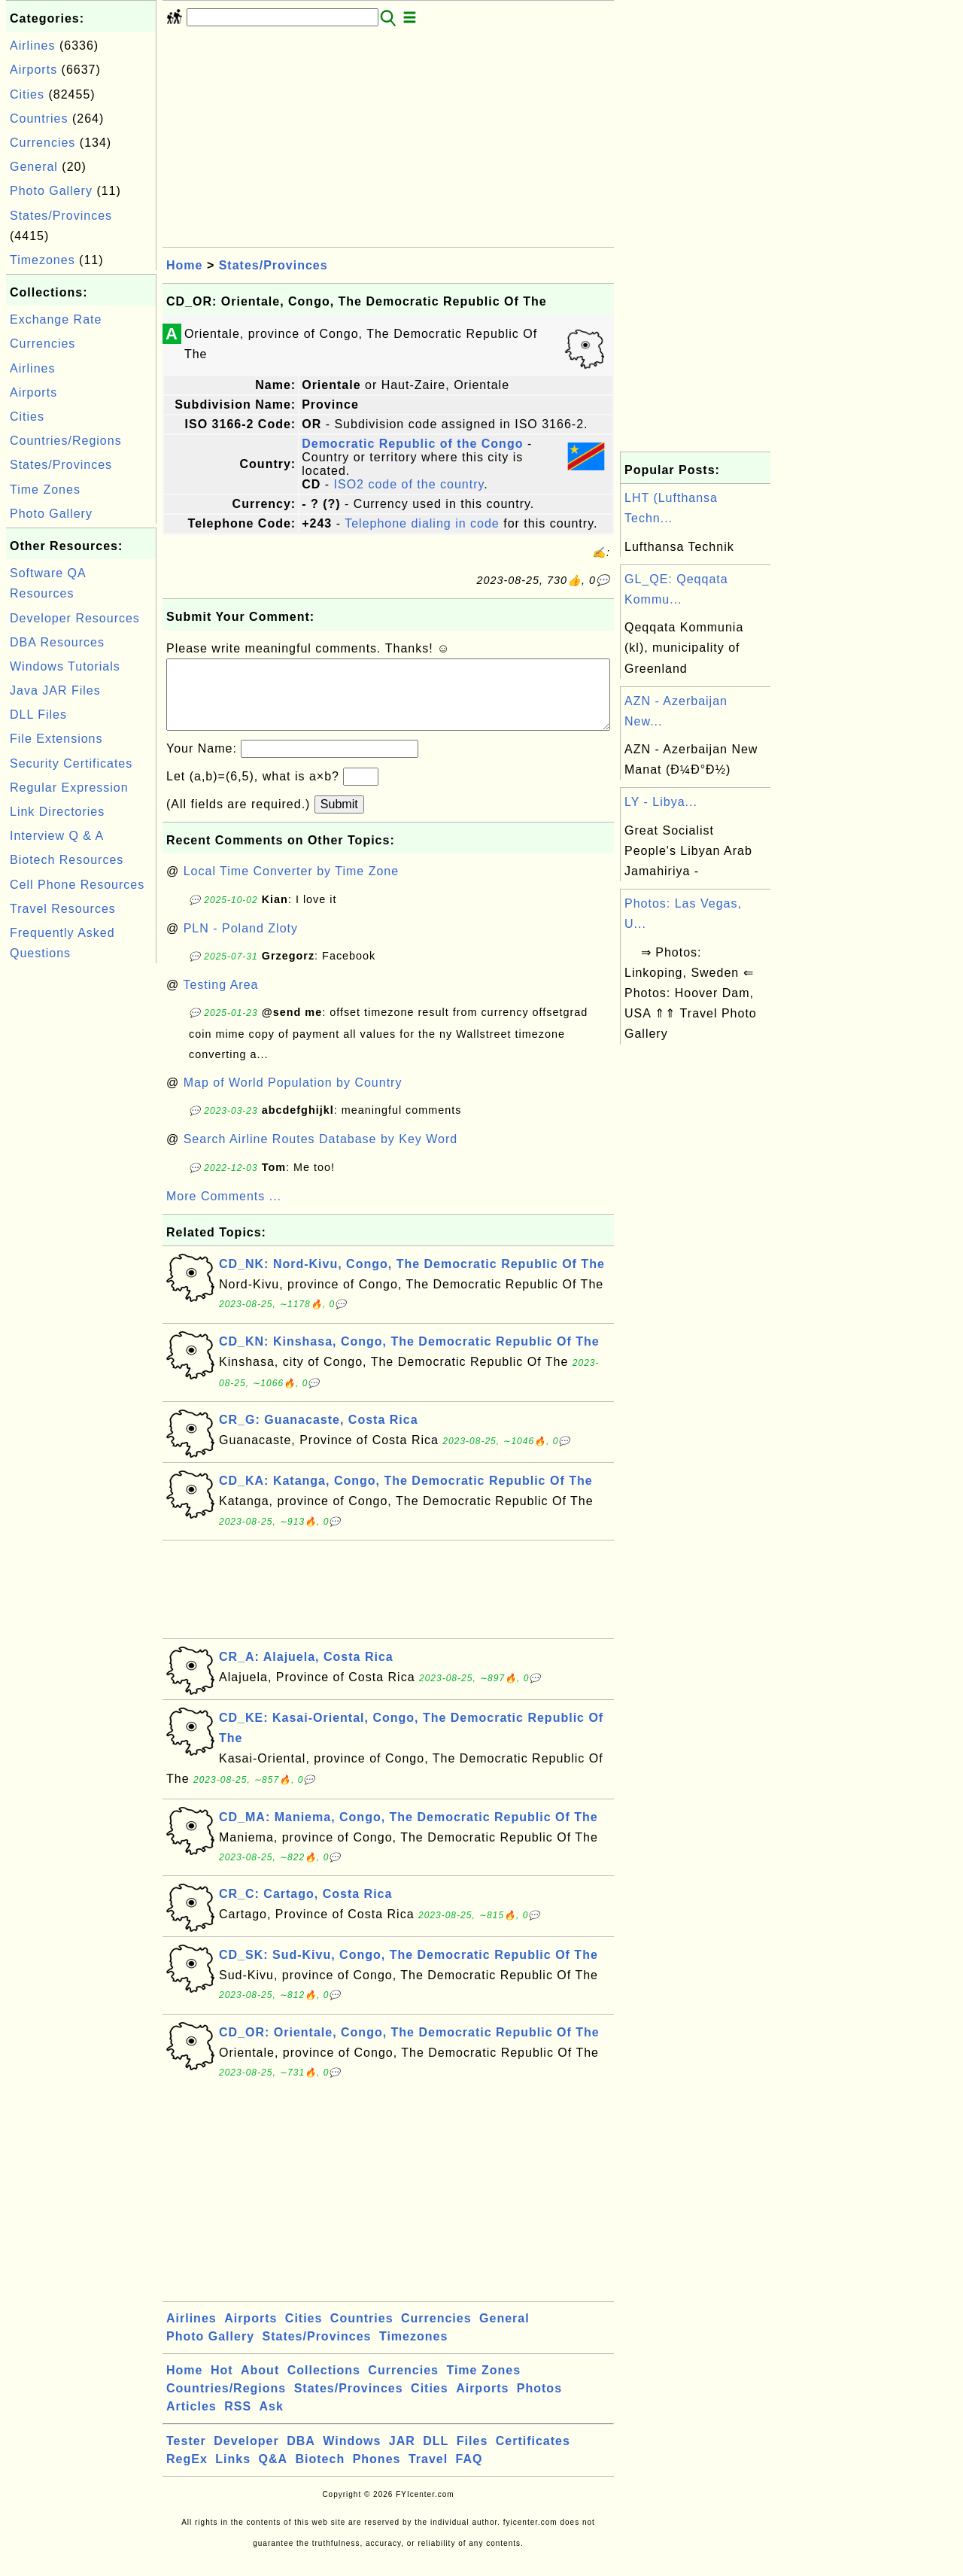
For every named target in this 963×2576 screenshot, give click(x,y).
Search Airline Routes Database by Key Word (321, 1154)
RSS (237, 2421)
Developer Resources (75, 618)
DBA (301, 2456)
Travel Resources (63, 908)
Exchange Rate (56, 319)
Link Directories (57, 811)
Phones (377, 2474)
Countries (39, 118)
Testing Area (220, 999)
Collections (323, 2385)
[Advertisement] (81, 1193)
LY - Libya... (660, 801)
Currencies (42, 142)
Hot (222, 2385)
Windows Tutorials (65, 666)
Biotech (320, 2474)
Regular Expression (69, 787)
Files (472, 2456)
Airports (33, 69)
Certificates (533, 2456)
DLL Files (38, 714)
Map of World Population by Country (293, 1097)
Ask (272, 2421)
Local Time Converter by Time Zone (291, 886)
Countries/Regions (66, 440)
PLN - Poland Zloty (241, 943)
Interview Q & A (57, 835)
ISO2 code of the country (409, 484)
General (34, 166)
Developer (246, 2456)
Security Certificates (71, 763)
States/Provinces (61, 215)
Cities (27, 94)
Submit (339, 819)
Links (233, 2474)
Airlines (32, 45)
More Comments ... (223, 1211)
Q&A (273, 2474)
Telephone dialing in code (422, 523)
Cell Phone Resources (77, 884)
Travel (428, 2474)
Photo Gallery (51, 190)
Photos (539, 2403)
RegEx (187, 2474)
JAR (402, 2456)
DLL (435, 2456)
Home (184, 265)
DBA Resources (57, 642)
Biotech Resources (66, 859)
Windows (352, 2456)
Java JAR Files (55, 690)
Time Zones (45, 489)
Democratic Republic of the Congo (412, 443)
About (260, 2385)
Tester (186, 2456)
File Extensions (56, 738)
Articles (191, 2421)
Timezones (42, 260)
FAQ (469, 2474)
